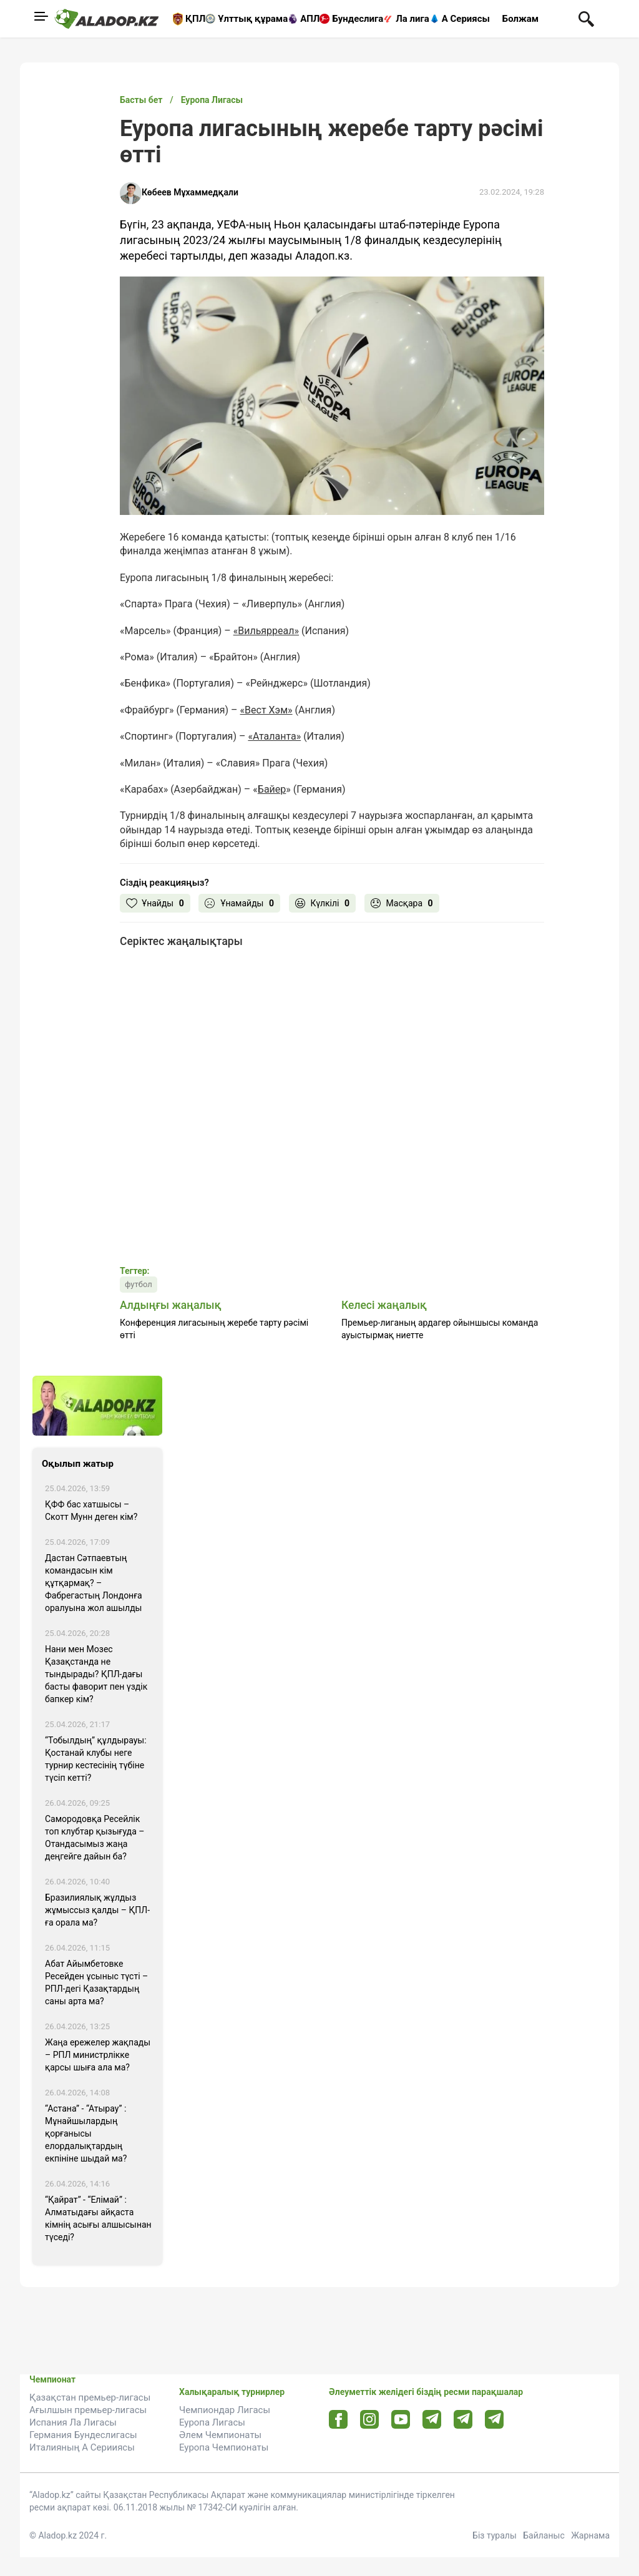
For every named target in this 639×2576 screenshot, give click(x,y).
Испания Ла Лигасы (73, 2422)
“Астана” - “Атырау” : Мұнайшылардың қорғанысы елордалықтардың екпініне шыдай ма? (86, 2133)
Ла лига (412, 18)
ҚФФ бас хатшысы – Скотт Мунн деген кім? (91, 1510)
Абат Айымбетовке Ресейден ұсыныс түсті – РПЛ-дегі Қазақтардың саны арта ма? (96, 1982)
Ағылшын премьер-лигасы (88, 2410)
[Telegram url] (432, 2419)
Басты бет (141, 100)
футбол (138, 1284)
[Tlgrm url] (463, 2419)
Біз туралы (494, 2535)
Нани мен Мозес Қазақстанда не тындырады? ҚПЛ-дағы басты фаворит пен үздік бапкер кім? (96, 1674)
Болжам (520, 18)
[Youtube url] (400, 2420)
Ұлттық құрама (253, 18)
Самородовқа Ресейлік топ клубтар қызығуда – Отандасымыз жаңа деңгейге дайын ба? (94, 1837)
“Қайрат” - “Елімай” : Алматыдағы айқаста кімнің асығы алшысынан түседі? (98, 2218)
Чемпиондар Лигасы (224, 2410)
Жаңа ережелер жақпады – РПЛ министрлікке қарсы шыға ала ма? (97, 2054)
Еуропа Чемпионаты (223, 2447)
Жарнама (590, 2535)
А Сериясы (466, 18)
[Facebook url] (338, 2420)
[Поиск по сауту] (586, 18)
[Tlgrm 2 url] (494, 2419)
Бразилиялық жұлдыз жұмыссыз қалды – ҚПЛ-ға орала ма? (97, 1910)
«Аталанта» (274, 736)
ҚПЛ (195, 18)
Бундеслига (357, 18)
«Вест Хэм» (266, 710)
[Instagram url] (369, 2420)
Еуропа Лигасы (212, 2422)
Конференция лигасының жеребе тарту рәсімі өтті (214, 1329)
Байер (272, 789)
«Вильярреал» (266, 631)
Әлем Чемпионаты (220, 2435)
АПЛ (310, 18)
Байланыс (544, 2535)
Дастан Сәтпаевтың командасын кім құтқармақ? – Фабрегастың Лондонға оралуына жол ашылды (93, 1583)
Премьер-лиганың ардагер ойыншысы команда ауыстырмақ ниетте (439, 1329)
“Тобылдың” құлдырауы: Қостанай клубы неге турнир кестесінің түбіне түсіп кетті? (96, 1759)
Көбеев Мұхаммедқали (190, 192)
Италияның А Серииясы (82, 2447)
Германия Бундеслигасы (83, 2435)
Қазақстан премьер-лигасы (89, 2397)
